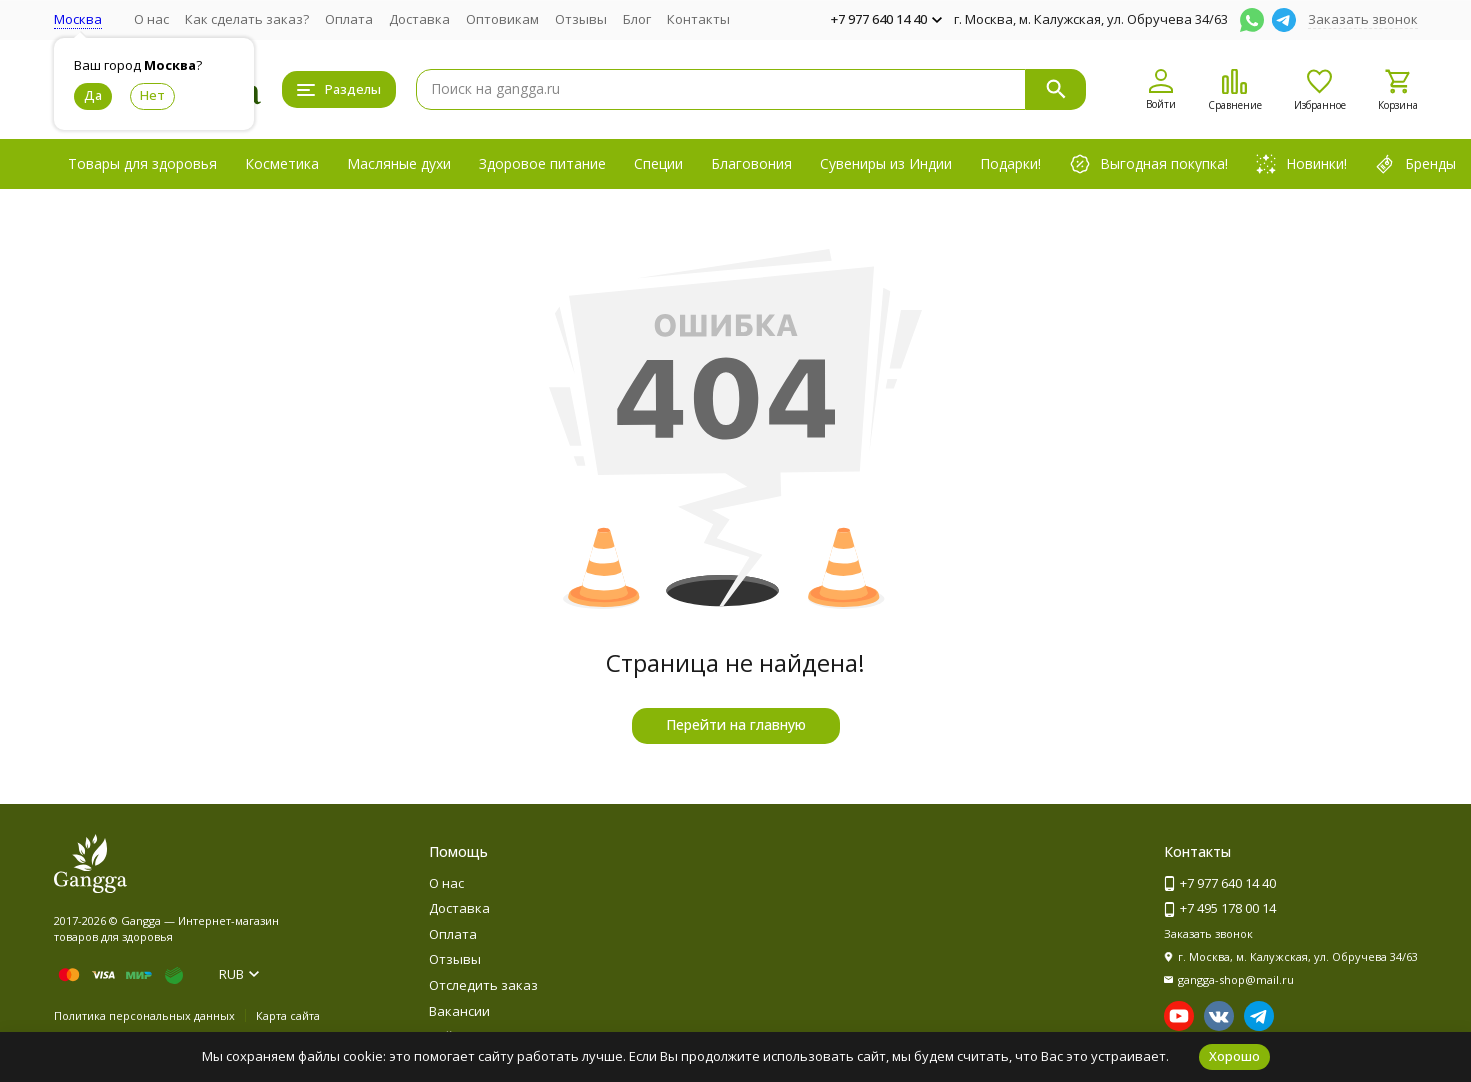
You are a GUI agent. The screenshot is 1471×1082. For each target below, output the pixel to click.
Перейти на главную (736, 724)
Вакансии (459, 1011)
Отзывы (581, 19)
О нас (151, 19)
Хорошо (1234, 1056)
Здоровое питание (542, 163)
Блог (637, 19)
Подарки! (1010, 163)
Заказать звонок (1363, 19)
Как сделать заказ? (247, 19)
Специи (658, 163)
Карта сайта (288, 1015)
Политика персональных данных (144, 1015)
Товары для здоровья (142, 163)
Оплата (349, 19)
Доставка (419, 19)
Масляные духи (399, 163)
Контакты (698, 19)
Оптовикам (502, 19)
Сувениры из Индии (886, 163)
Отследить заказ (483, 985)
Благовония (751, 163)
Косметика (282, 163)
